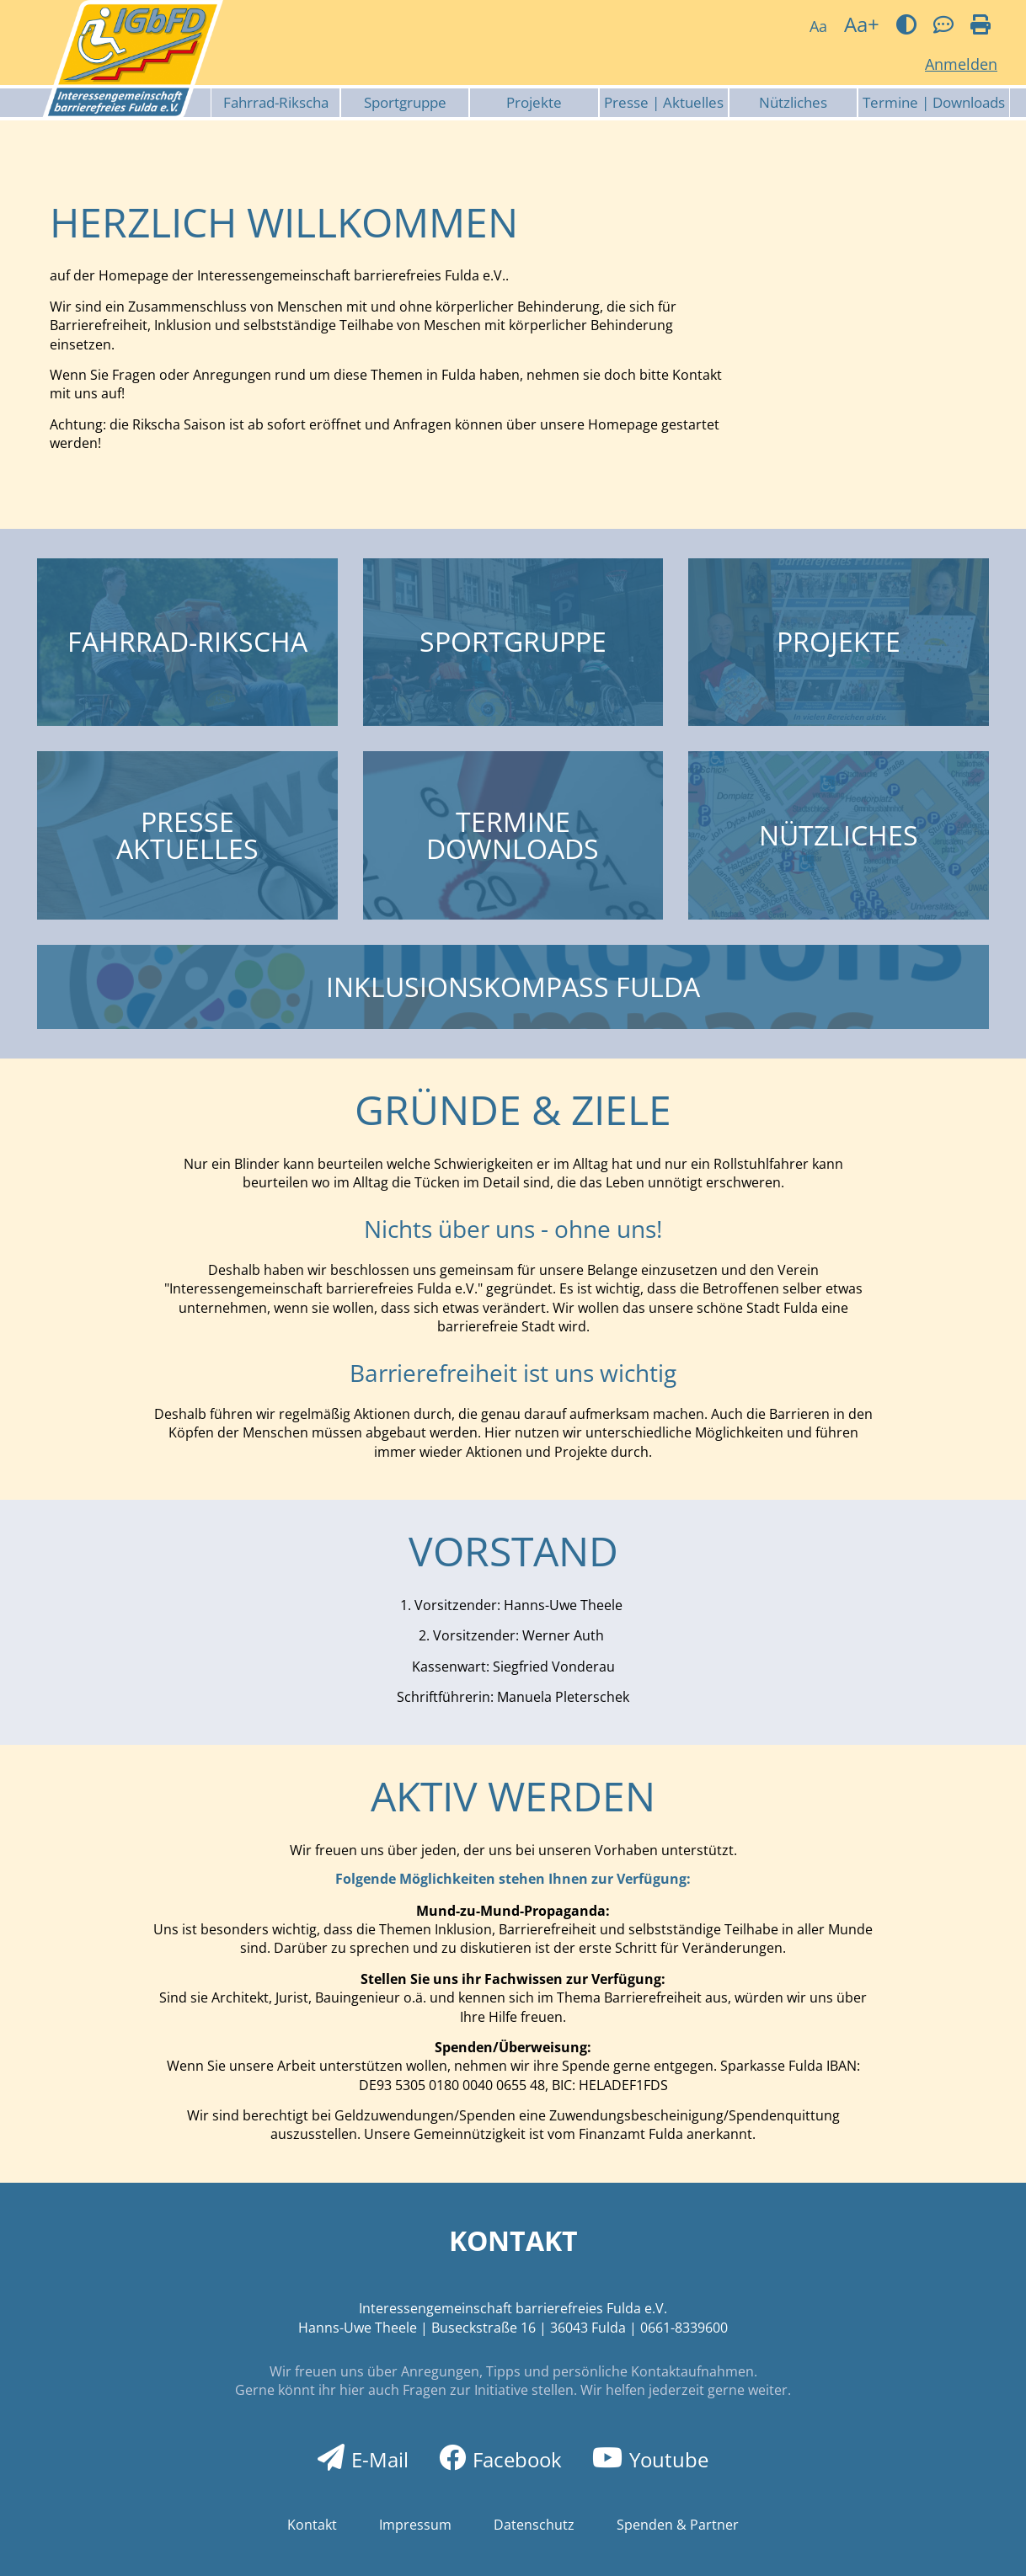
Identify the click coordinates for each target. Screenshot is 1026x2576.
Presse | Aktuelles (664, 102)
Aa (818, 26)
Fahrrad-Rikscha (276, 102)
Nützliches (793, 102)
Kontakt (312, 2524)
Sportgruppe (405, 102)
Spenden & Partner (678, 2524)
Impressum (415, 2524)
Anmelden (961, 64)
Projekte (534, 102)
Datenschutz (534, 2524)
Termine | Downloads (934, 102)
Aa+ (861, 24)
